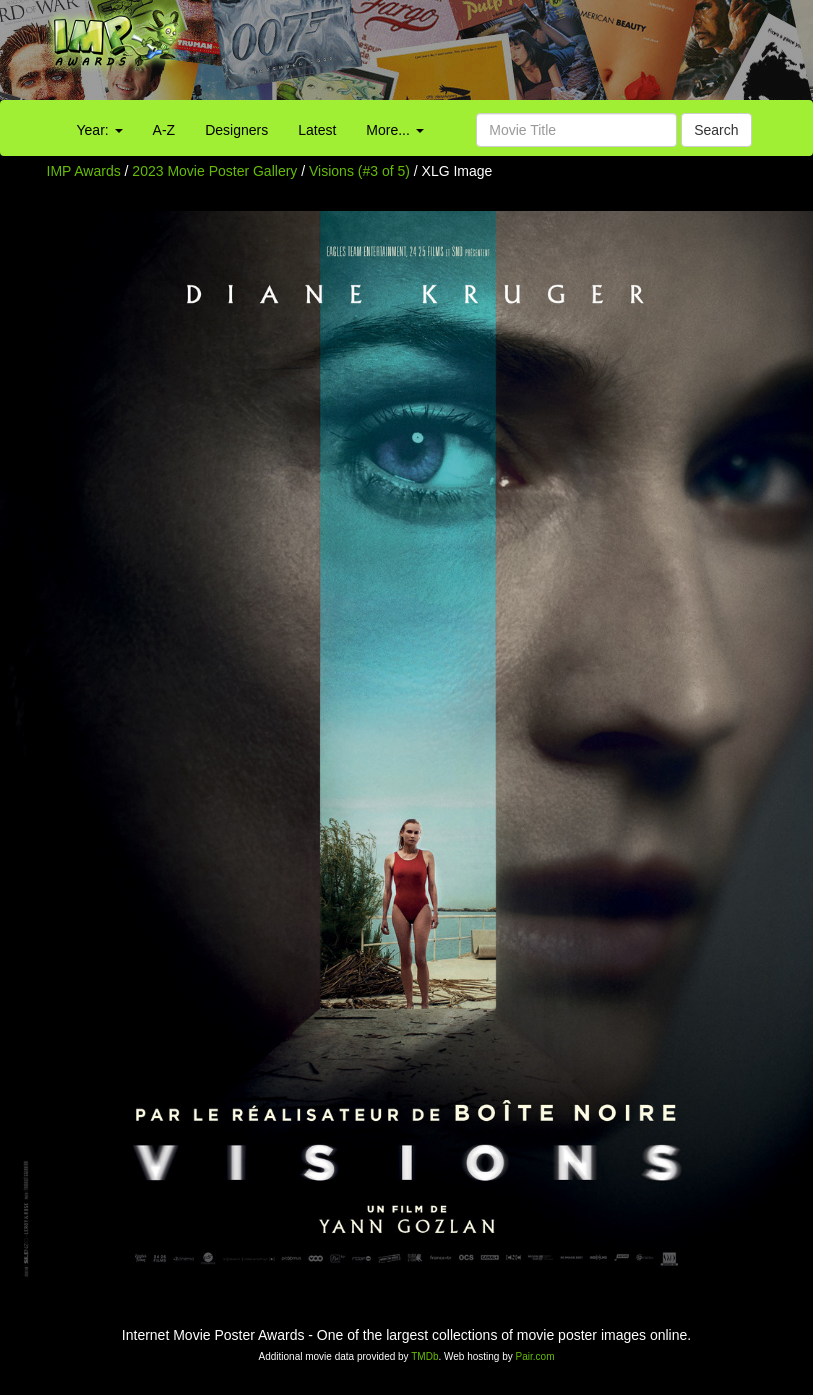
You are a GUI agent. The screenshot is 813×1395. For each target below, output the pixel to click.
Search (716, 130)
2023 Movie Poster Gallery (214, 171)
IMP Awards (84, 171)
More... (394, 130)
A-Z (164, 130)
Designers (236, 130)
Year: (100, 130)
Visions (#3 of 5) (359, 171)
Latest (317, 130)
